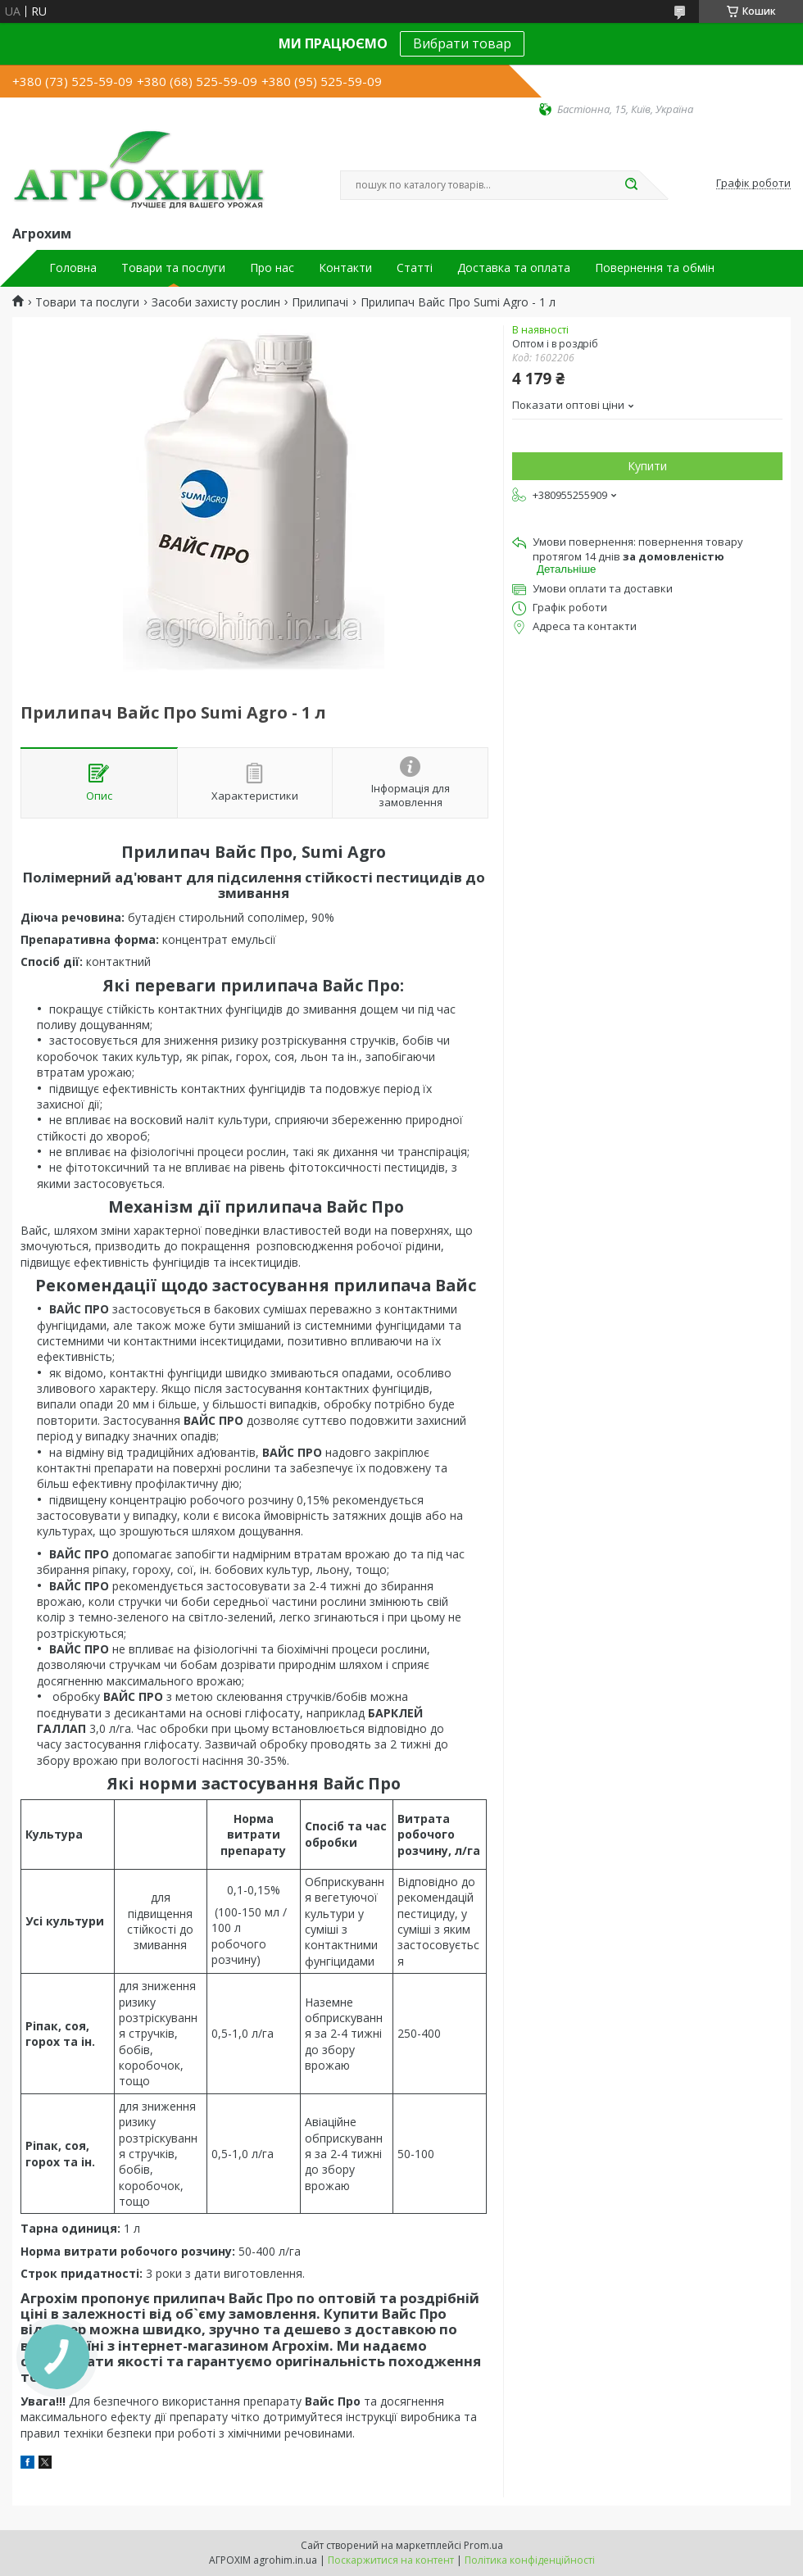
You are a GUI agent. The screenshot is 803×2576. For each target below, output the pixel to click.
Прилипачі (320, 302)
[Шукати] (631, 185)
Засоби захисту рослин (216, 302)
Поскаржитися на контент (391, 2560)
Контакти (345, 268)
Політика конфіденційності (530, 2560)
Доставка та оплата (513, 268)
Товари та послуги (173, 268)
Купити (647, 466)
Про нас (272, 268)
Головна (73, 268)
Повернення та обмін (655, 268)
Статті (415, 268)
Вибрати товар (462, 43)
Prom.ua (483, 2545)
